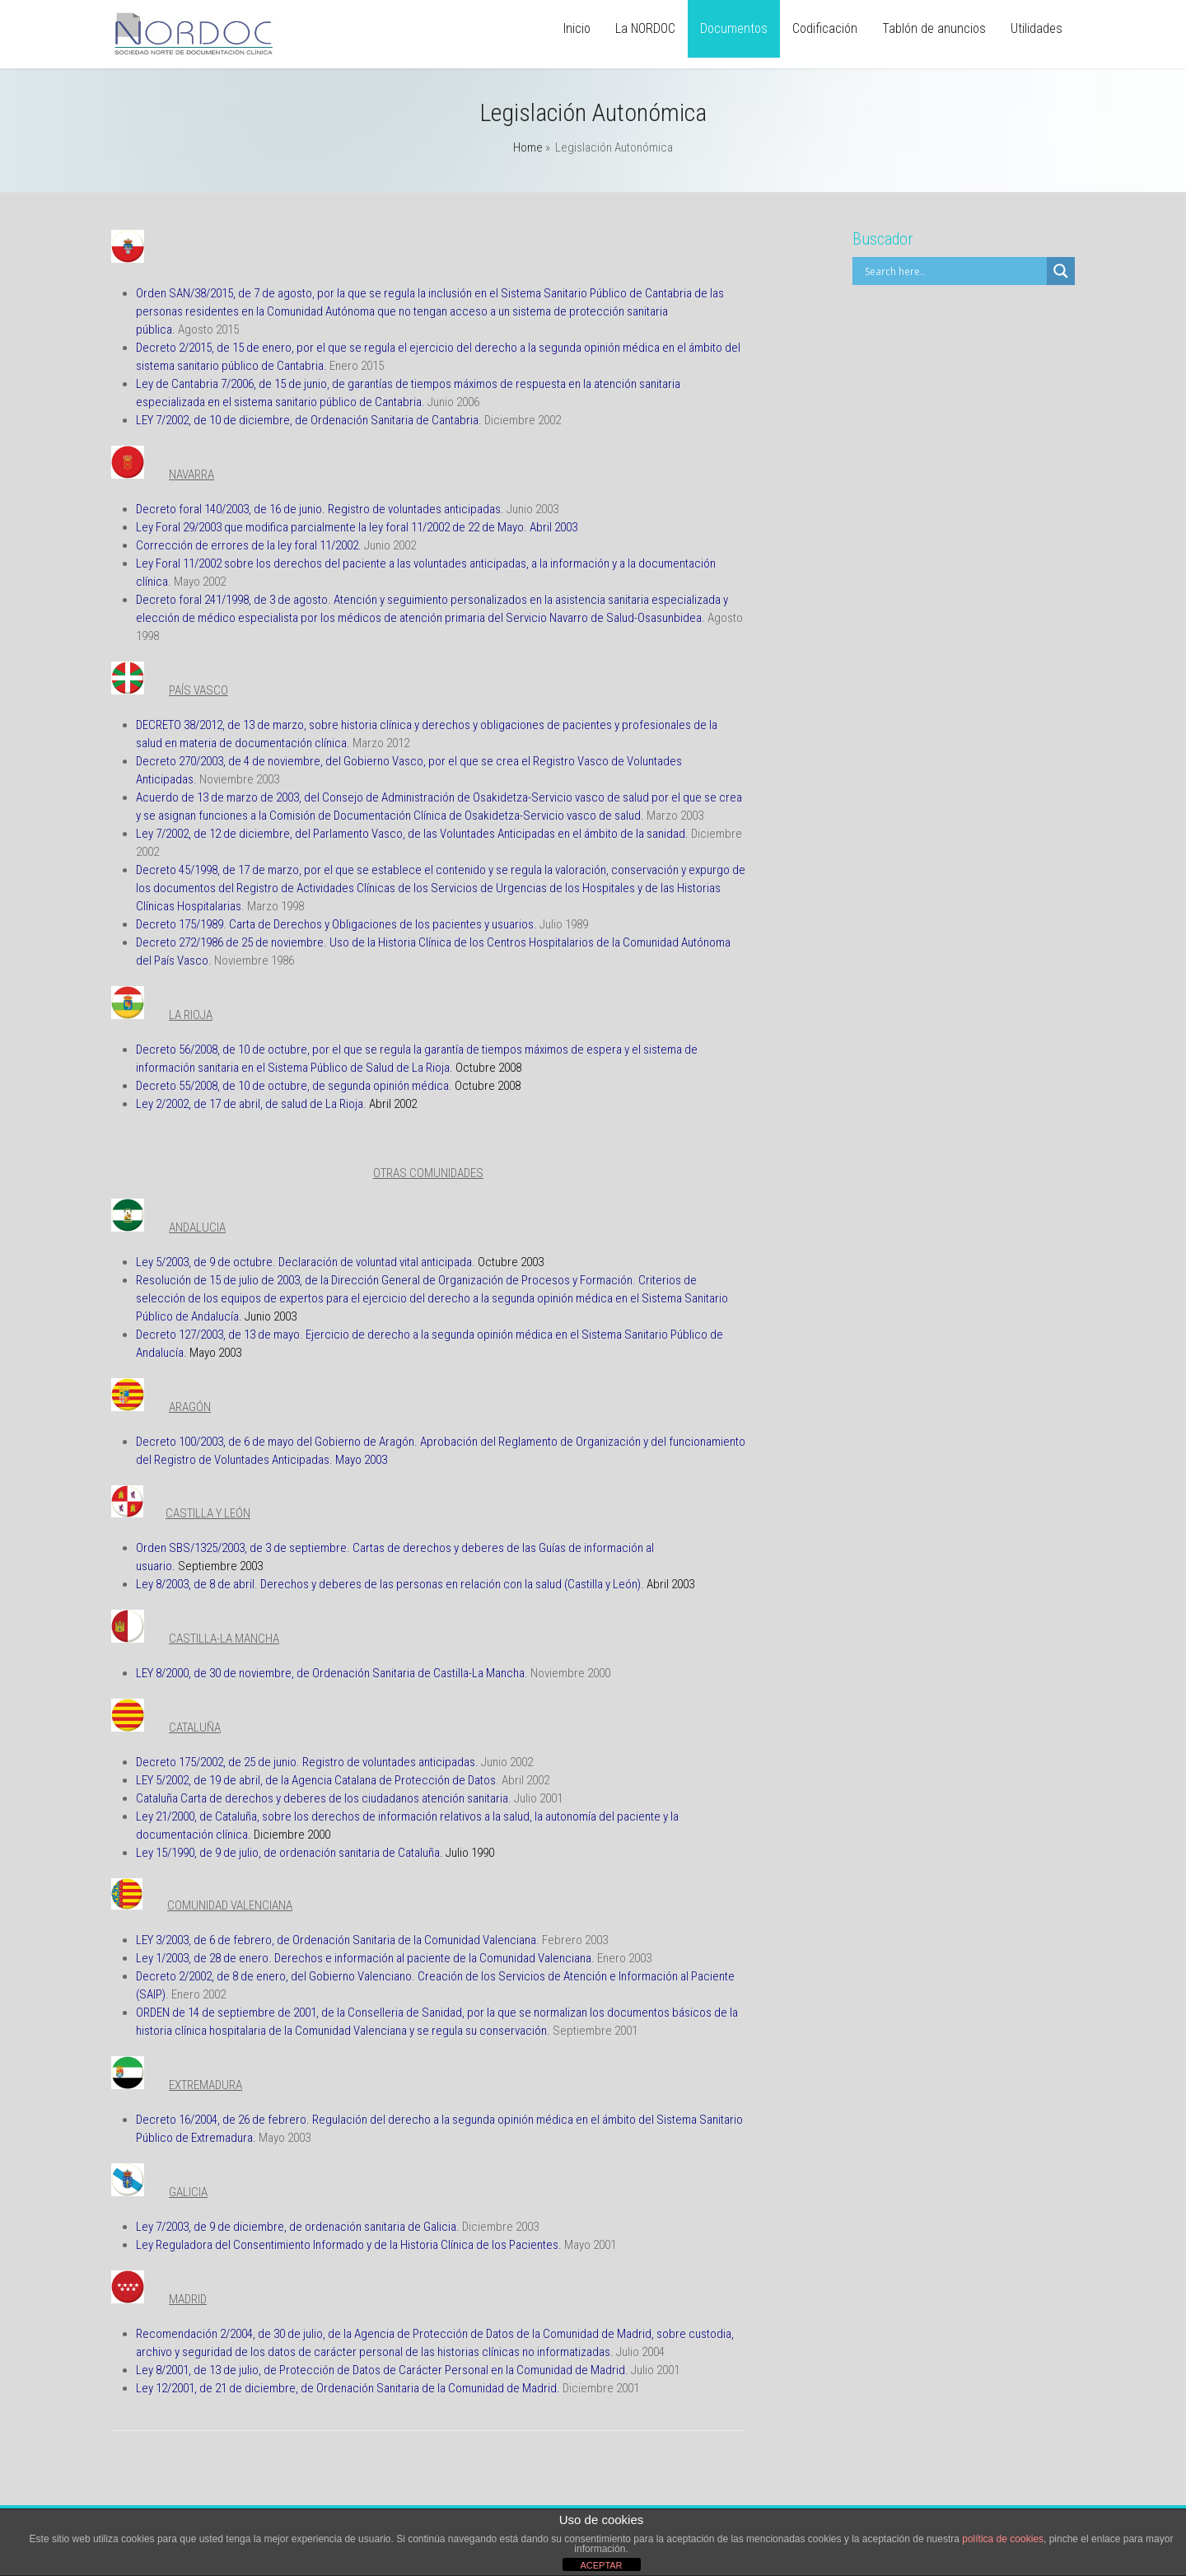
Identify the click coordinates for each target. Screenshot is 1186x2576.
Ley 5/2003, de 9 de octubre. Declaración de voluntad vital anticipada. (305, 1262)
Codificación (824, 28)
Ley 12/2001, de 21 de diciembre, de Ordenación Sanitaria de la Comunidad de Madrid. (348, 2388)
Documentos (734, 28)
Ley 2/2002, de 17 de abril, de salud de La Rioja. (251, 1103)
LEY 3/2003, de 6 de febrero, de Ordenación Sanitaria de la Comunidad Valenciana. (337, 1940)
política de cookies (1003, 2539)
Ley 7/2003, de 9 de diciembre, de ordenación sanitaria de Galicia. (298, 2226)
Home (528, 147)
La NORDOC (645, 28)
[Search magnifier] (1061, 271)
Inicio (577, 28)
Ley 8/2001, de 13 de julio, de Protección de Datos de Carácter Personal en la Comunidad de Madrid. (382, 2370)
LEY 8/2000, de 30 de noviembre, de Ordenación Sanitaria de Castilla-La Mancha (330, 1673)
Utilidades (1036, 28)
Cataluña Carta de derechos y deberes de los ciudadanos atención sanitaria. (323, 1798)
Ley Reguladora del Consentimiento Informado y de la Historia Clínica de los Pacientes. (349, 2244)
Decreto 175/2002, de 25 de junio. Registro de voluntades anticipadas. (307, 1762)
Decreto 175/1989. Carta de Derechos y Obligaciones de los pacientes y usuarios (335, 924)
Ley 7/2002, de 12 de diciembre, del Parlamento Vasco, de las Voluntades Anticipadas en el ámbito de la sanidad (410, 833)
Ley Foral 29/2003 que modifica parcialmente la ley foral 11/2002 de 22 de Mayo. (331, 527)
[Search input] (954, 271)
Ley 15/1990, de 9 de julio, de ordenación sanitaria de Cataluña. (289, 1852)
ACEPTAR (601, 2565)
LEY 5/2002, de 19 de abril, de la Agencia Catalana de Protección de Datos (316, 1780)
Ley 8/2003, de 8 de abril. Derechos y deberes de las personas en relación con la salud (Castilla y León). (390, 1584)
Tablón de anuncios (934, 28)
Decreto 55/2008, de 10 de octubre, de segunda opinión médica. (294, 1085)
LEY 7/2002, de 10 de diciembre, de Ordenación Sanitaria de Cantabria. (309, 420)
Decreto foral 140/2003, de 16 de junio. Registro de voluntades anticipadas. (320, 509)
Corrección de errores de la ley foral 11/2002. (249, 545)
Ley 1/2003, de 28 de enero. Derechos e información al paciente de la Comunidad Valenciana (363, 1958)
